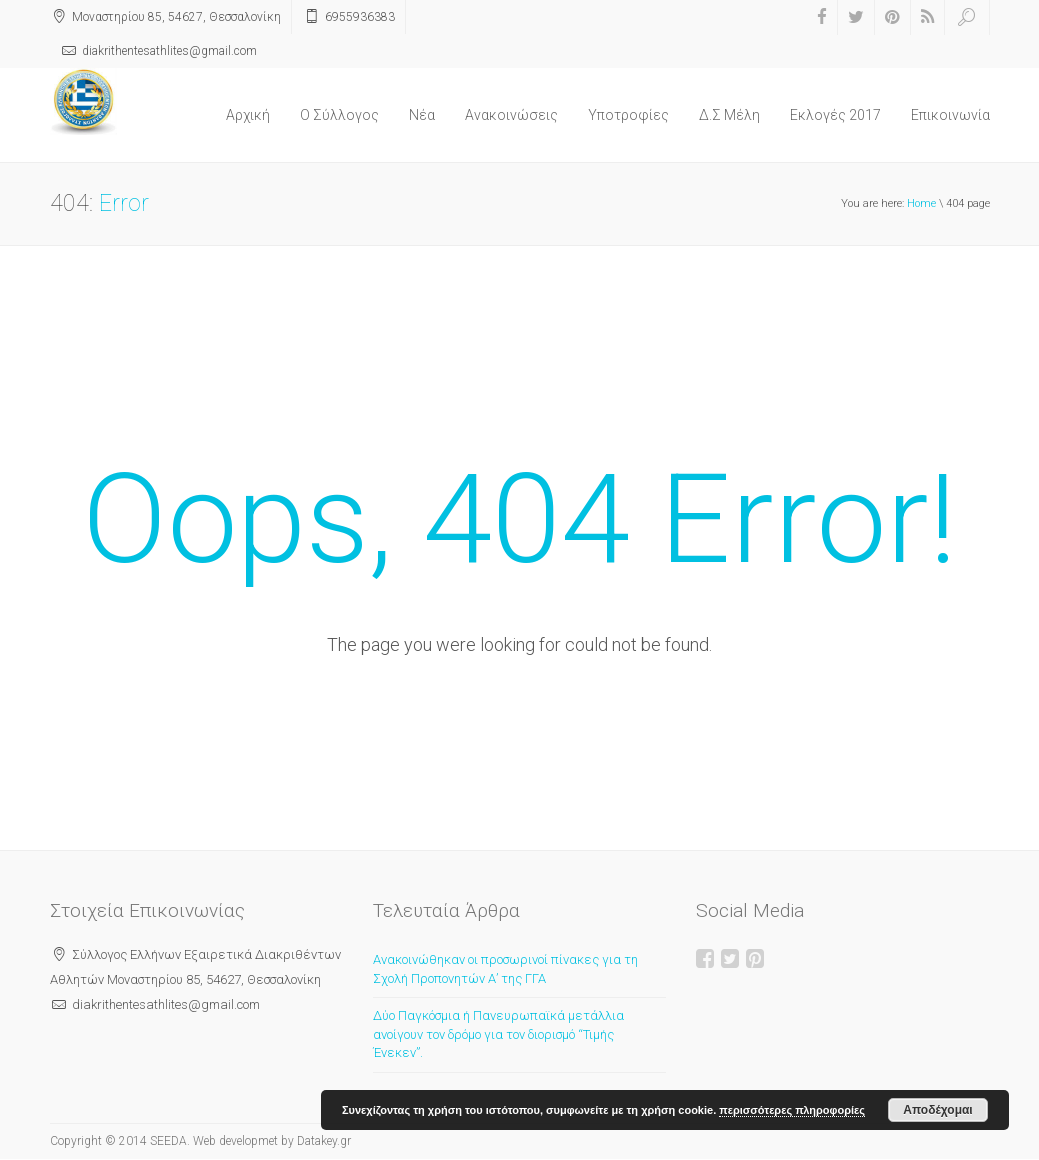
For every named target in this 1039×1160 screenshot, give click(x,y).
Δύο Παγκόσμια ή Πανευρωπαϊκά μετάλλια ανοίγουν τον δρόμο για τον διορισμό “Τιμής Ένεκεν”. (498, 1034)
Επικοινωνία (950, 115)
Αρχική (248, 115)
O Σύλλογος (339, 115)
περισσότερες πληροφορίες (792, 1110)
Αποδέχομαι (937, 1110)
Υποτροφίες (628, 115)
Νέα (422, 115)
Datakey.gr (324, 1141)
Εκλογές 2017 (835, 115)
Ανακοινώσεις (511, 115)
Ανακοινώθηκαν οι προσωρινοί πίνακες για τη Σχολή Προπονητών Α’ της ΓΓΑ (505, 969)
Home (921, 203)
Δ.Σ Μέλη (729, 115)
